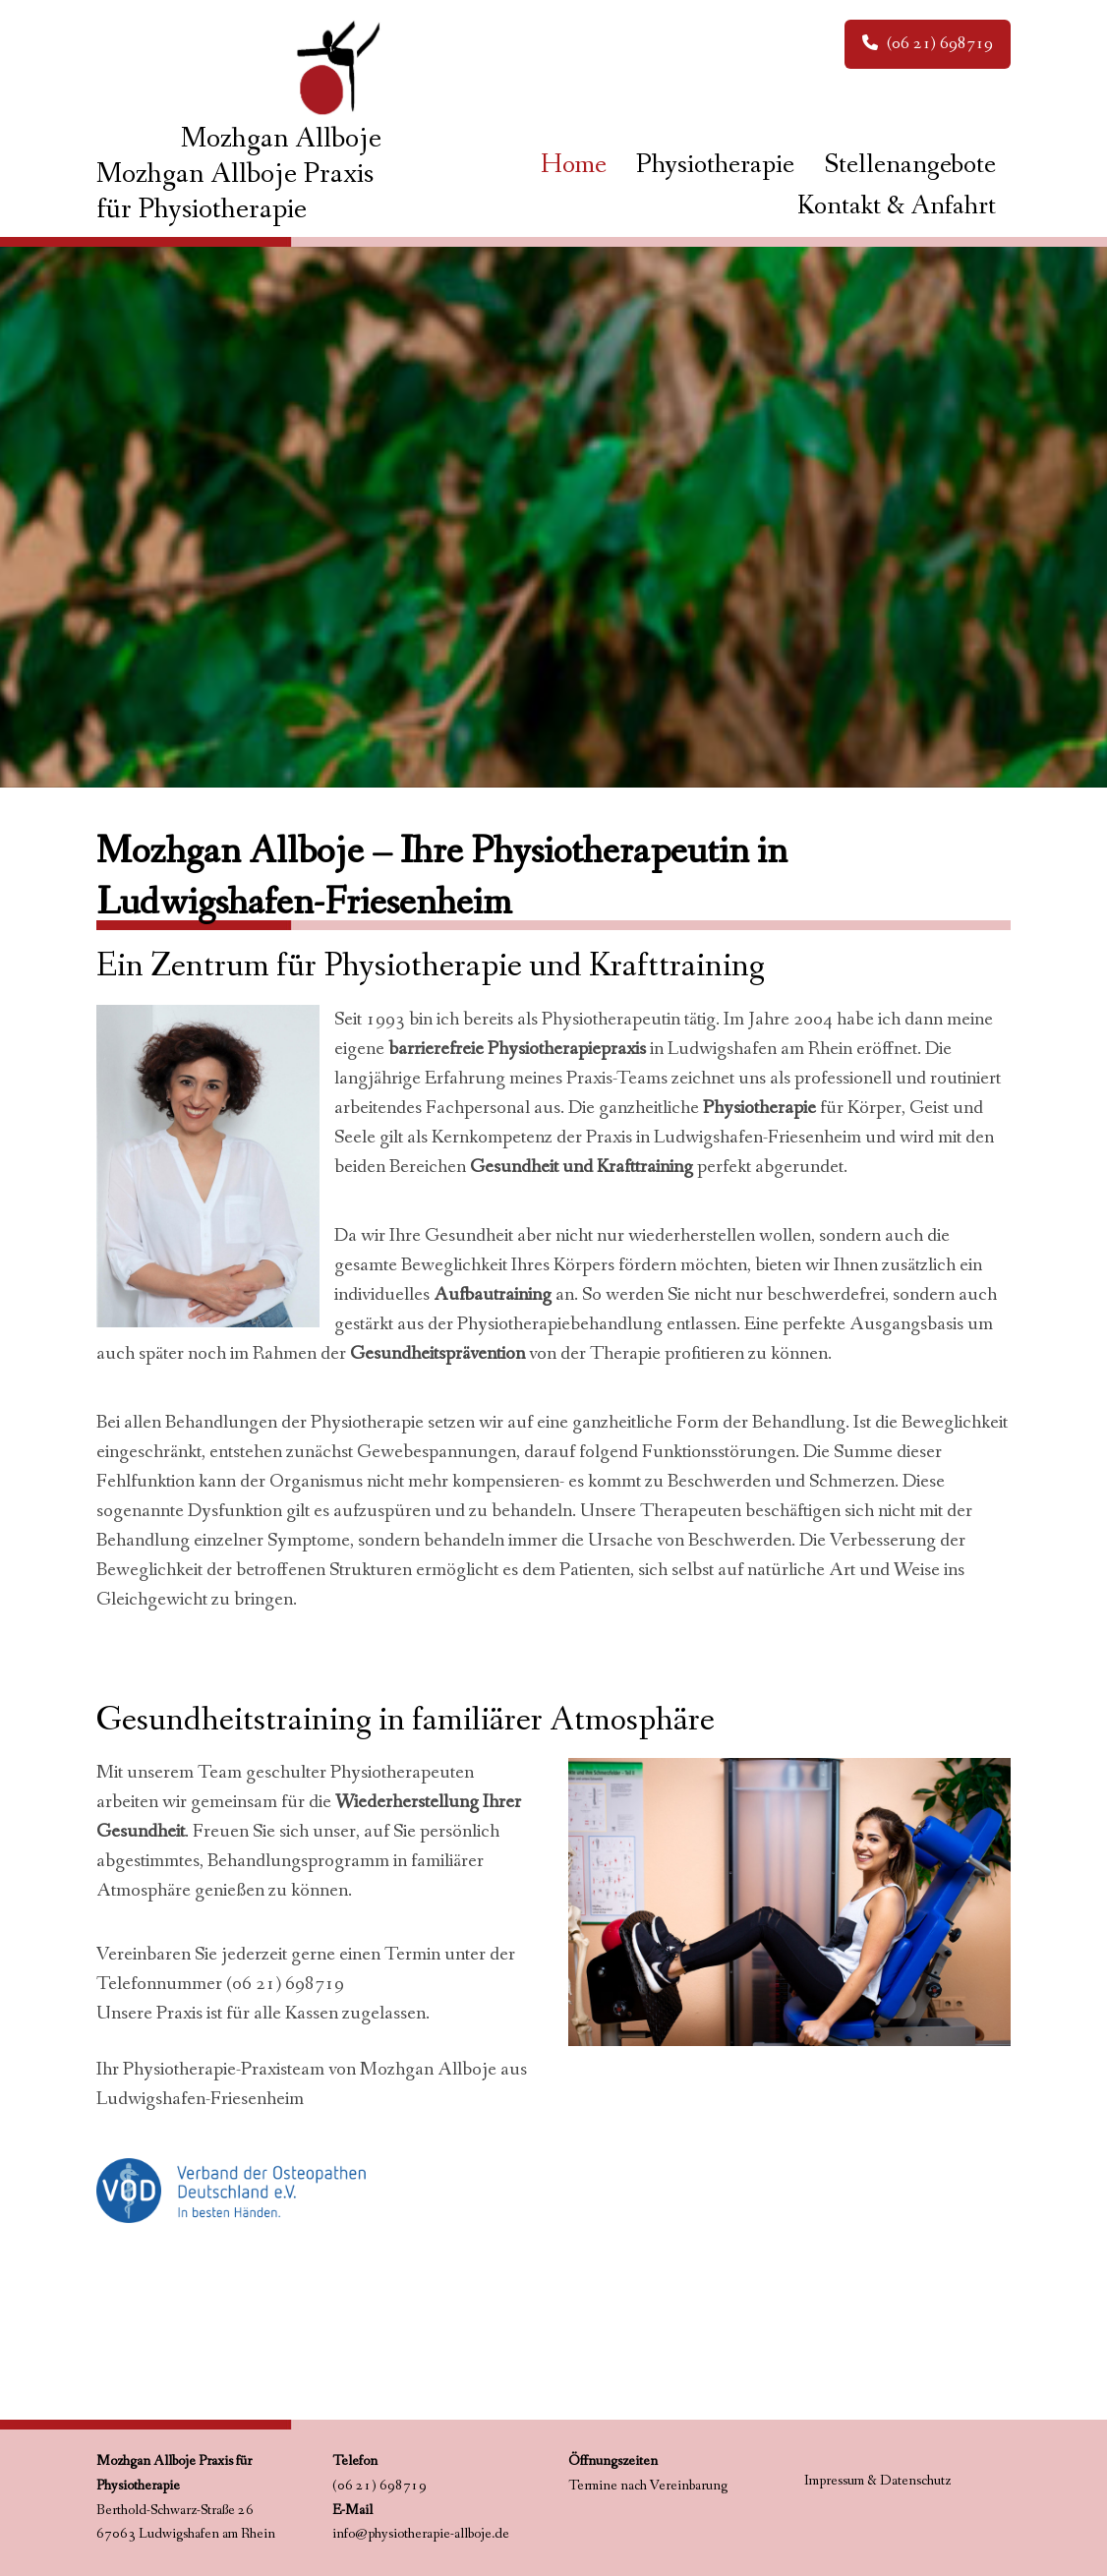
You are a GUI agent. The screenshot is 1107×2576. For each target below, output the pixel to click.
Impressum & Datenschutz (877, 2480)
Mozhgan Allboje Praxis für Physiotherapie (235, 191)
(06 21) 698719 (285, 1984)
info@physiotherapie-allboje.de (420, 2534)
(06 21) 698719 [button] (927, 43)
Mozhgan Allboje (281, 138)
